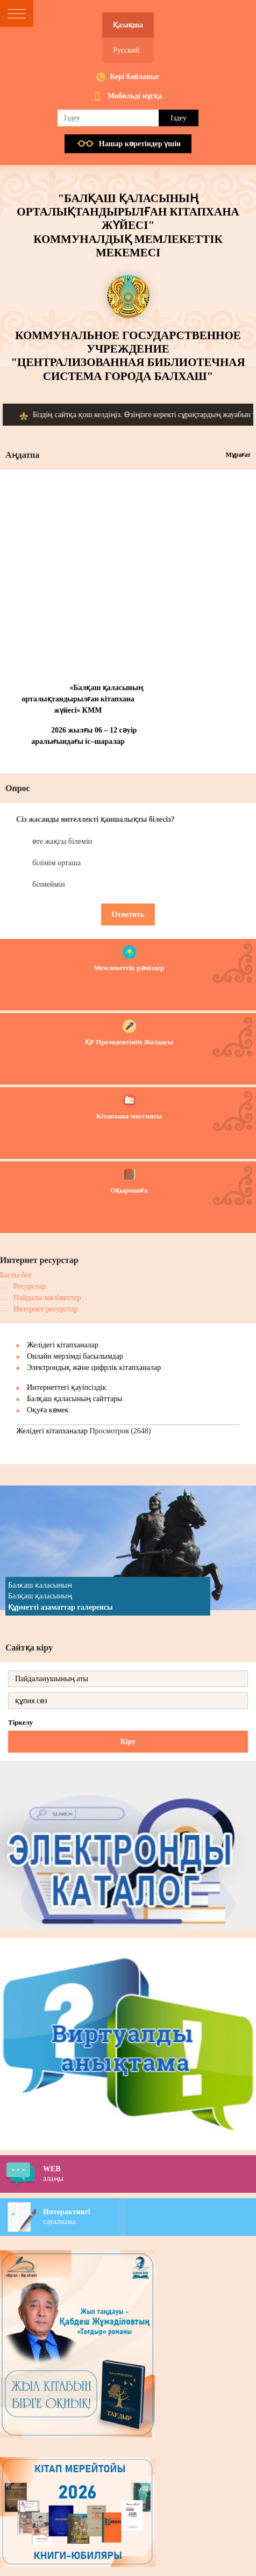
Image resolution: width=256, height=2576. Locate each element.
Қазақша (128, 25)
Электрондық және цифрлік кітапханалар (94, 1368)
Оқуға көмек (48, 1410)
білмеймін (48, 884)
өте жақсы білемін (62, 841)
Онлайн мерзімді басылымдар (75, 1356)
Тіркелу (20, 1722)
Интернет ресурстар (45, 1309)
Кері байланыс (135, 77)
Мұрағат (238, 454)
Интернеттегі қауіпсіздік (66, 1387)
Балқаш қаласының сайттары (75, 1399)
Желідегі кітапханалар (62, 1345)
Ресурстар (29, 1286)
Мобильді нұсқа (135, 96)
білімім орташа (56, 863)
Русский (126, 50)
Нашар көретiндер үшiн (140, 144)
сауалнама (149, 2216)
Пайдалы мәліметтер (47, 1298)
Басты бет (16, 1275)
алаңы (149, 2173)
